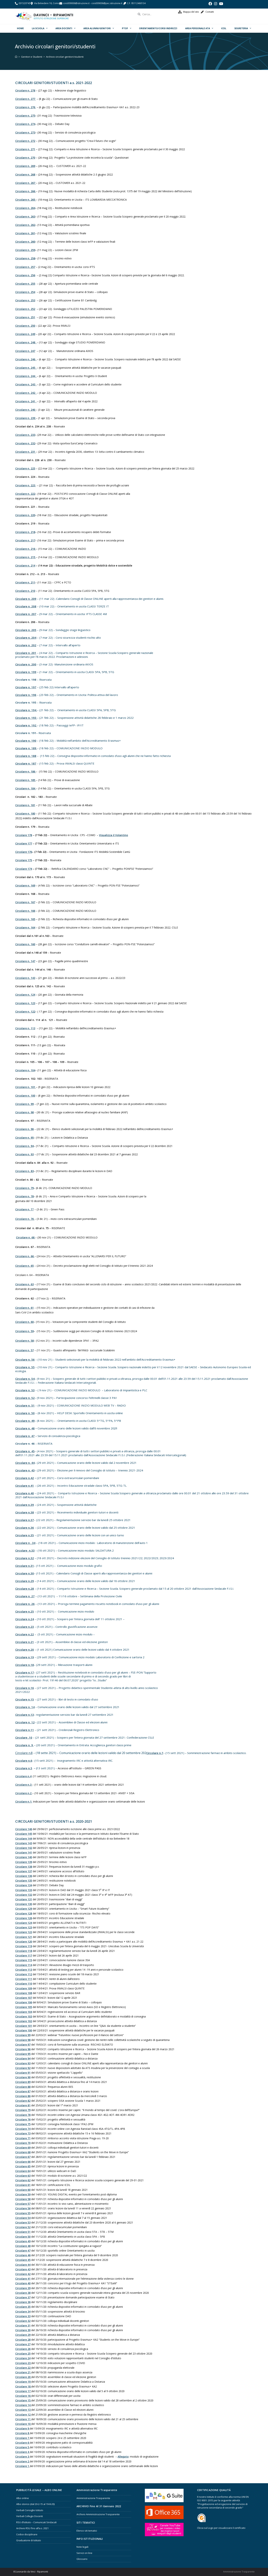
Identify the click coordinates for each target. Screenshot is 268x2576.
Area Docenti (65, 28)
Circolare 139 (23, 1862)
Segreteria (242, 28)
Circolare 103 (23, 2016)
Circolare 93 (23, 2063)
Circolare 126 (23, 1918)
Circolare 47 (23, 2250)
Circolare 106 (23, 2002)
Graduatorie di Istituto (28, 2540)
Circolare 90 (23, 2077)
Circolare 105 (23, 2007)
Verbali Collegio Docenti (29, 2516)
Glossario (81, 2559)
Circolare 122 (23, 1932)
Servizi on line (84, 2553)
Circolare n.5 (23, 1768)
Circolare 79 (23, 2110)
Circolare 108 (23, 1993)
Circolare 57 (23, 2203)
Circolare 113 (23, 1969)
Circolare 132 (23, 1894)
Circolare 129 (23, 1908)
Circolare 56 (23, 2208)
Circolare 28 (23, 2339)
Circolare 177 (23, 843)
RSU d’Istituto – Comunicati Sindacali (36, 2522)
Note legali (82, 2546)
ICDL (223, 28)
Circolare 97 (23, 2044)
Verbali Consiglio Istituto (29, 2510)
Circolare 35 (23, 2306)
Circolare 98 (23, 2040)
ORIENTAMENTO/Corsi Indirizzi (158, 28)
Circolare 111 (23, 1979)
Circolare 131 (23, 1899)
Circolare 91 (23, 2072)
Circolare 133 (23, 1890)
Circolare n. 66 (24, 1256)
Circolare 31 (23, 2325)
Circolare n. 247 (25, 351)
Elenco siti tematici (86, 2530)
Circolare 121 (23, 1937)
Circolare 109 (23, 1988)
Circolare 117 (23, 1955)
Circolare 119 (23, 1946)
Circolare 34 (23, 2311)
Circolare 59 (23, 2194)
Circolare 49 (23, 2241)
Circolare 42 (23, 2274)
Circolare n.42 (24, 1478)
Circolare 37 (23, 2297)
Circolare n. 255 (25, 283)
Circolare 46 (23, 2255)
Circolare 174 (23, 869)
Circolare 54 (23, 2218)
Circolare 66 (23, 2161)
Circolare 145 (23, 1833)
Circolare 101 (23, 2026)
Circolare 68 (23, 2152)
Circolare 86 (23, 2096)
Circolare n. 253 (25, 300)
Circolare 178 (23, 835)
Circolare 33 (23, 2316)
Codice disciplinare (26, 2534)
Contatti (209, 11)
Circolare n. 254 (25, 292)
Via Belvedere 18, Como (46, 3)
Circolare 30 (23, 2330)
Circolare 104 (23, 2012)
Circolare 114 (23, 1965)
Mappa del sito (191, 11)
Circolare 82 (23, 2100)
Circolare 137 (23, 1871)
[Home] (16, 56)
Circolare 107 (23, 1997)
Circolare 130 (23, 1904)
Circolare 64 (23, 2171)
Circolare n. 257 (25, 267)
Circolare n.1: (23, 1801)
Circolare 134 (23, 1885)
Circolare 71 (23, 2138)
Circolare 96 (23, 2049)
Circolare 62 (23, 2180)
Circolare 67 (23, 2157)
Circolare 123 (23, 1927)
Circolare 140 (23, 1857)
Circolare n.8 (24, 1753)
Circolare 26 (23, 2349)
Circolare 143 (23, 1843)
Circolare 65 (23, 2166)
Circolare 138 (23, 1866)
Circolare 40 (23, 2283)
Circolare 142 (23, 1848)
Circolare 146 (23, 1829)
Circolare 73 (23, 2133)
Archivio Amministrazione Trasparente (98, 2514)
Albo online (22, 2498)
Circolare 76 (23, 2119)
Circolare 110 (23, 1983)
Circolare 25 (23, 2353)
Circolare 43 (23, 2269)
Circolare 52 (23, 2227)
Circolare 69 (23, 2147)
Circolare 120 (23, 1941)
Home (20, 28)
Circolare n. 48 (25, 1428)
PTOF (126, 28)
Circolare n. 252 (25, 309)
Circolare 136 (23, 1876)
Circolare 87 (23, 2091)
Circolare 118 (23, 1951)
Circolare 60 (23, 2190)
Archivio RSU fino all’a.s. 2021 (32, 2528)
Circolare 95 (23, 2054)
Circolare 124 (23, 1923)
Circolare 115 (23, 1960)
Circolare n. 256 (25, 275)
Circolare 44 (23, 2264)
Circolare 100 (23, 2030)
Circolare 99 (23, 2035)
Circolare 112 (23, 1974)
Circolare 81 (23, 2105)
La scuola (39, 28)
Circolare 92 (23, 2068)
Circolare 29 (23, 2335)
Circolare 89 (23, 2082)
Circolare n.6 (23, 1760)
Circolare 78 (23, 2115)
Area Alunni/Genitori (98, 28)
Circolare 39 (23, 2288)
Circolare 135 (23, 1880)
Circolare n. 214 (25, 565)
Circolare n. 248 (26, 342)
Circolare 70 (23, 2143)
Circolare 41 (23, 2278)
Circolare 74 (23, 2129)
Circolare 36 (23, 2302)
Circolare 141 (23, 1852)
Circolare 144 (23, 1838)
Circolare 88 (23, 2087)
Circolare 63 (23, 2175)
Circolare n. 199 (25, 672)
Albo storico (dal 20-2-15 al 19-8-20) (35, 2504)
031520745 (24, 3)
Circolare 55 (23, 2213)
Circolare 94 (23, 2058)
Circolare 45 (23, 2260)
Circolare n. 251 (25, 317)
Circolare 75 (23, 2124)
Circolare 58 (23, 2199)
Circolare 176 (23, 852)
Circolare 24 (23, 2358)
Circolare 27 (23, 2344)
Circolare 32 (23, 2321)
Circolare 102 (23, 2021)
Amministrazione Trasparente (93, 2498)
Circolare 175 (23, 860)
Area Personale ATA (199, 28)
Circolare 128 (23, 1913)
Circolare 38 (23, 2293)
